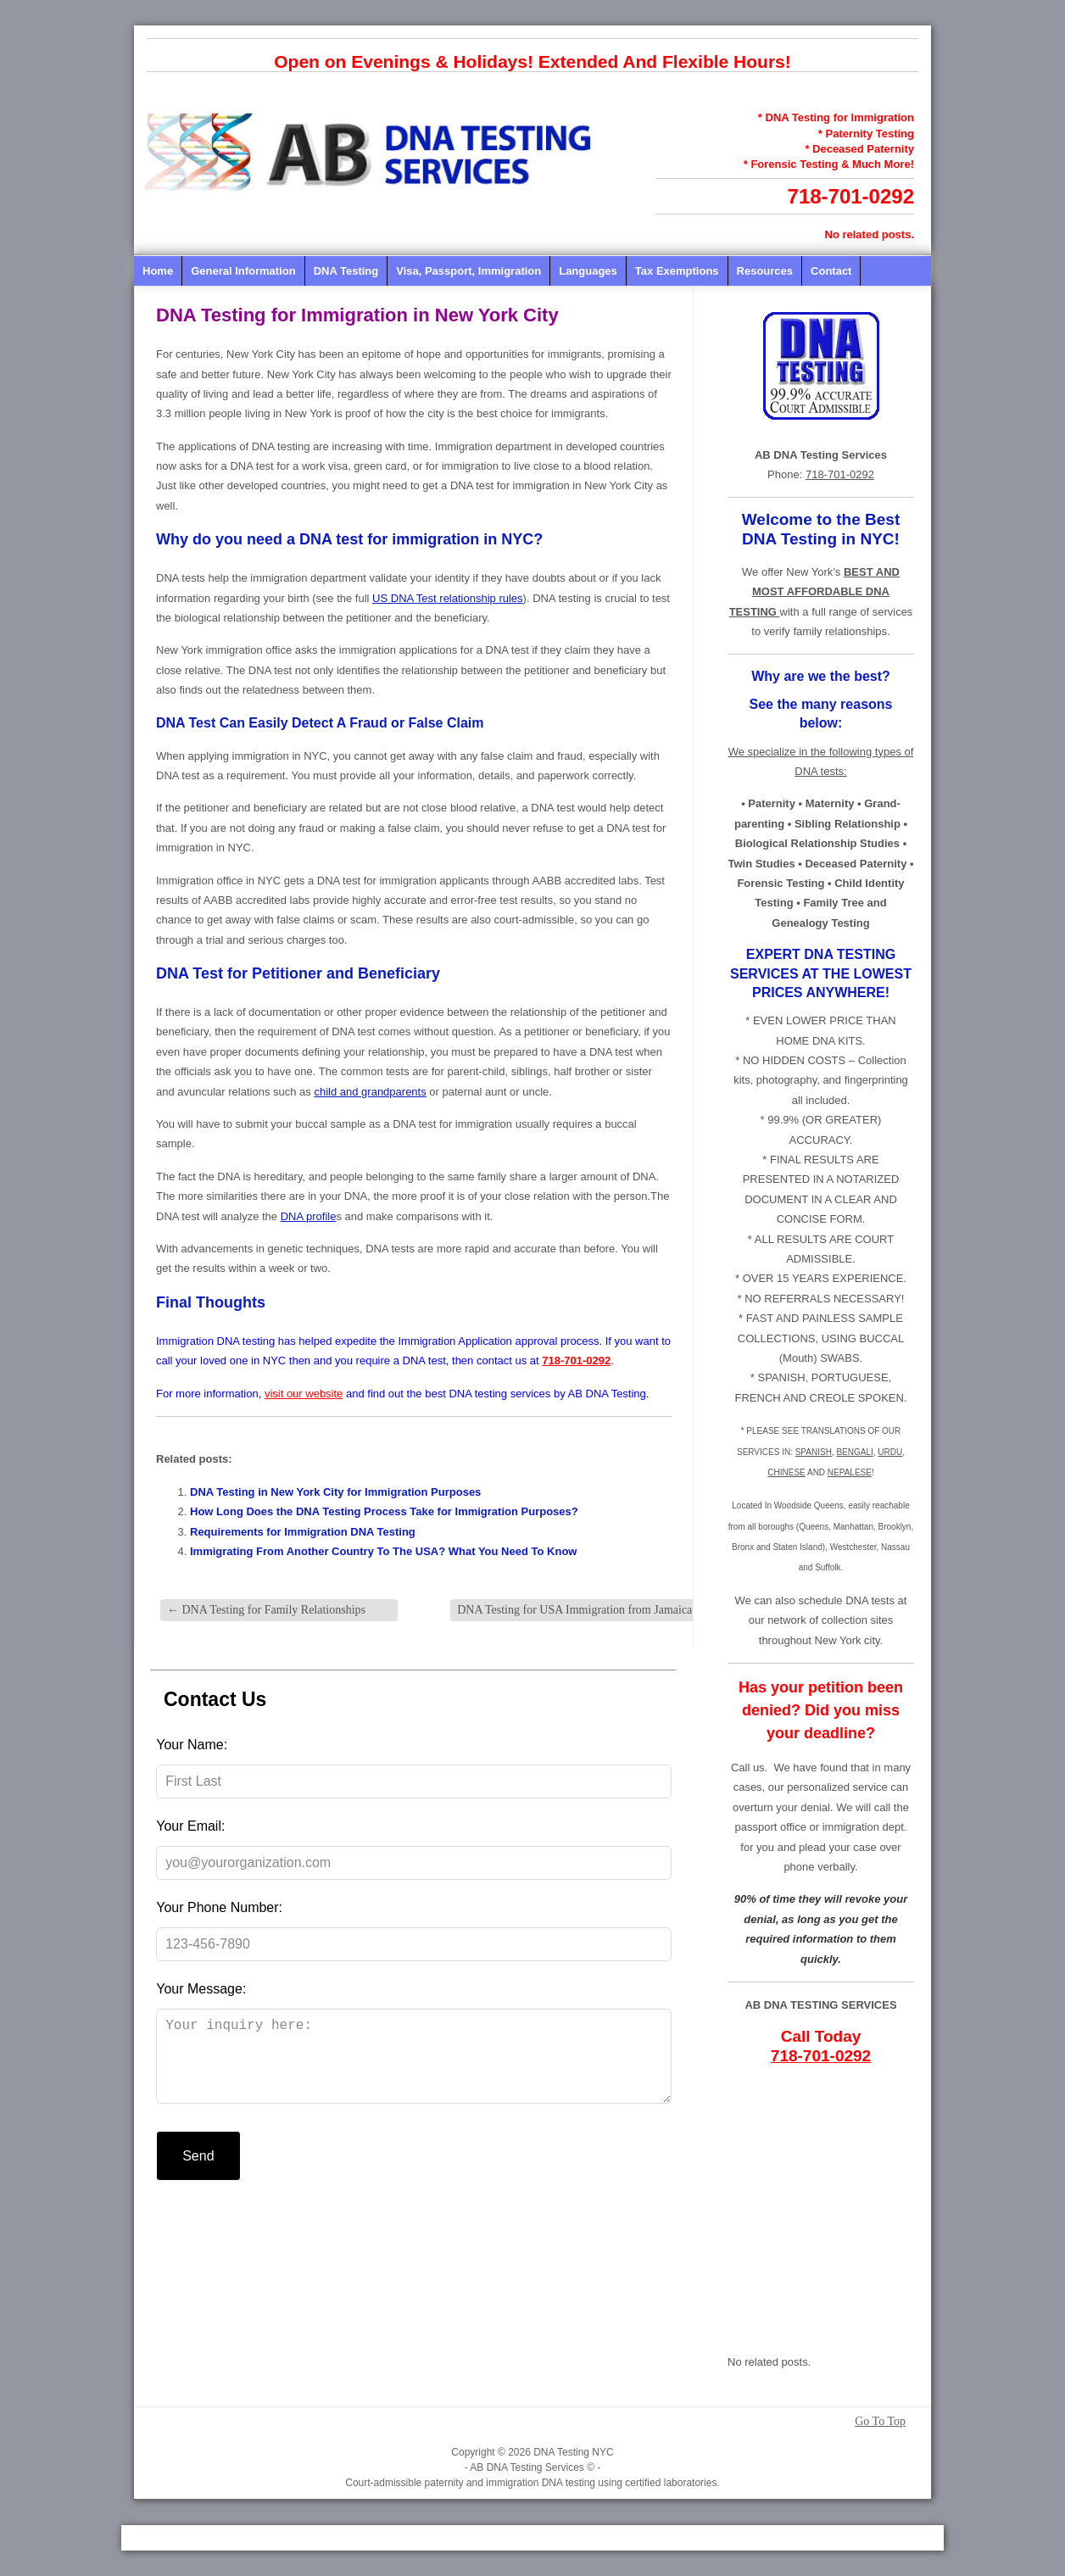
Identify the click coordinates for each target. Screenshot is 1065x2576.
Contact (831, 271)
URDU (890, 1452)
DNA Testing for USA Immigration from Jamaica (582, 1609)
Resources (765, 271)
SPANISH (813, 1452)
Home (157, 271)
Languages (588, 271)
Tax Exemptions (677, 271)
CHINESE (786, 1472)
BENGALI (854, 1452)
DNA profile (309, 1216)
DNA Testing (346, 271)
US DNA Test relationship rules (447, 598)
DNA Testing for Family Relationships (266, 1609)
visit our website (304, 1393)
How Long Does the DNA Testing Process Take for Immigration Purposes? (384, 1511)
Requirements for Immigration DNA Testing (302, 1531)
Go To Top (880, 2422)
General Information (243, 271)
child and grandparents (370, 1091)
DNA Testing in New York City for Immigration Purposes (335, 1492)
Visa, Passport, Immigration (468, 271)
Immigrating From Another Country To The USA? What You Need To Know (383, 1551)
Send (198, 2173)
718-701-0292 (851, 196)
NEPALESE (850, 1472)
